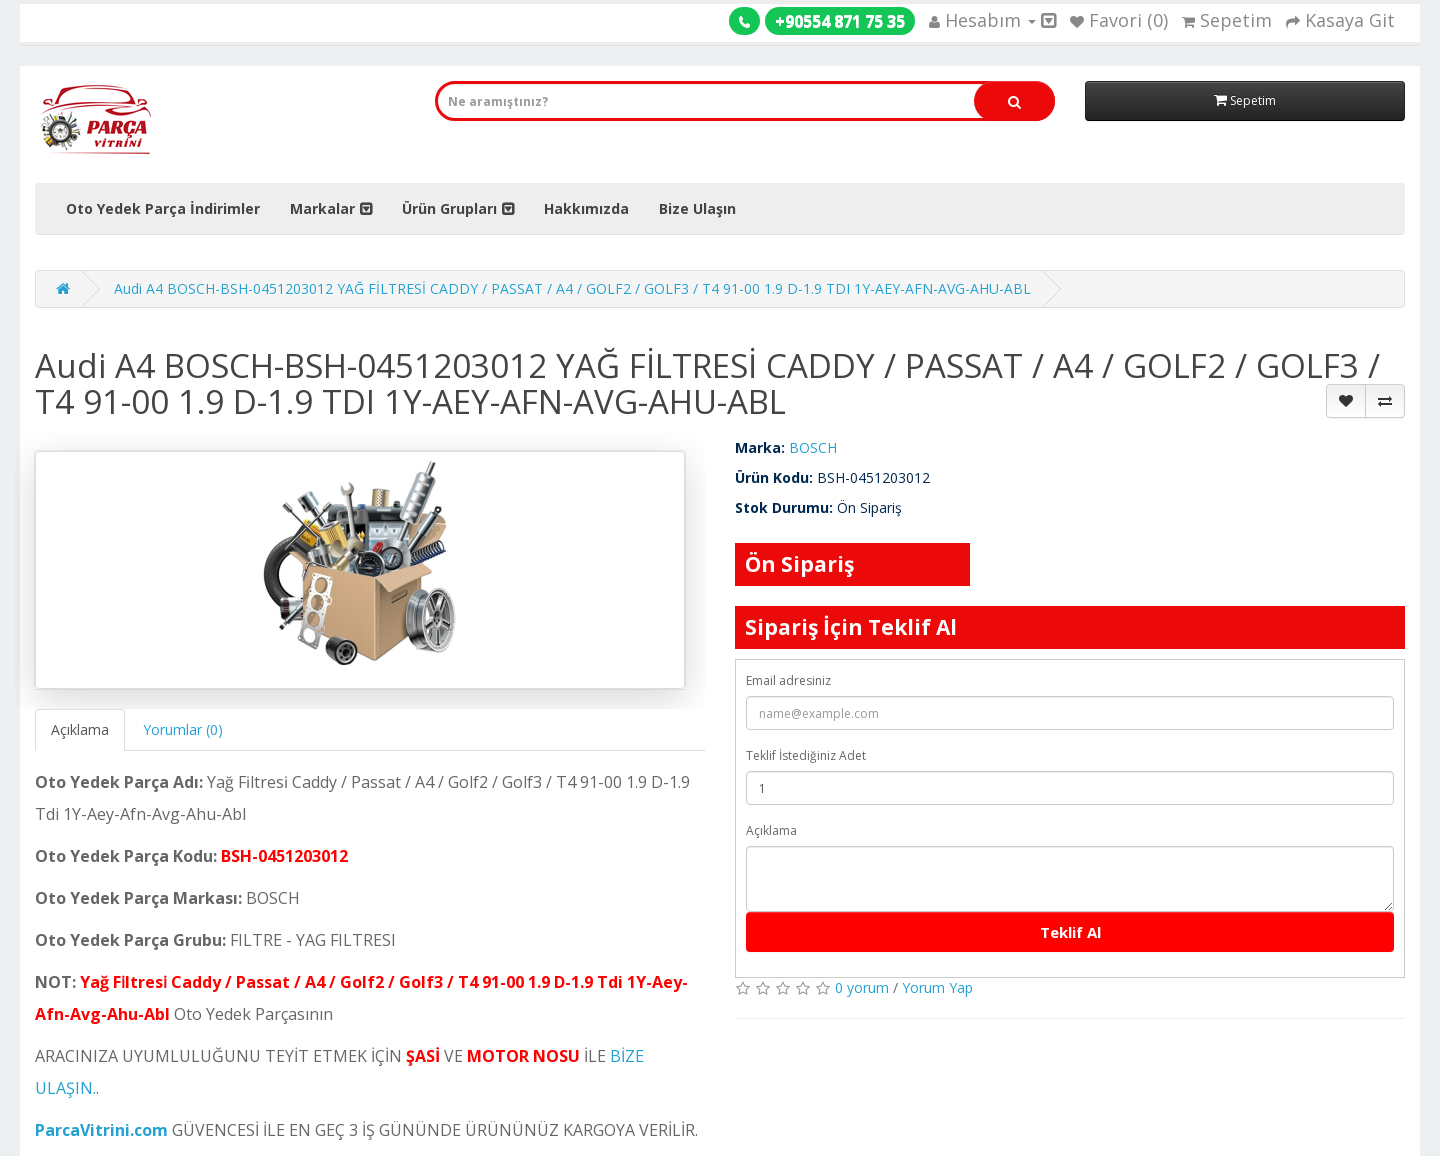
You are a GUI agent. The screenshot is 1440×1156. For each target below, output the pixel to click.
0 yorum (862, 987)
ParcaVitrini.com (101, 1130)
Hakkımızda (586, 208)
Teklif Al (1070, 932)
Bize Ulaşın (697, 208)
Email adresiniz (788, 680)
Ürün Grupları (449, 208)
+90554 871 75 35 (840, 21)
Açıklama (80, 729)
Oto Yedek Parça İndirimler (163, 208)
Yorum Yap (937, 987)
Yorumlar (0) (183, 729)
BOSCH (813, 447)
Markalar (322, 208)
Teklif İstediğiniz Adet (806, 755)
